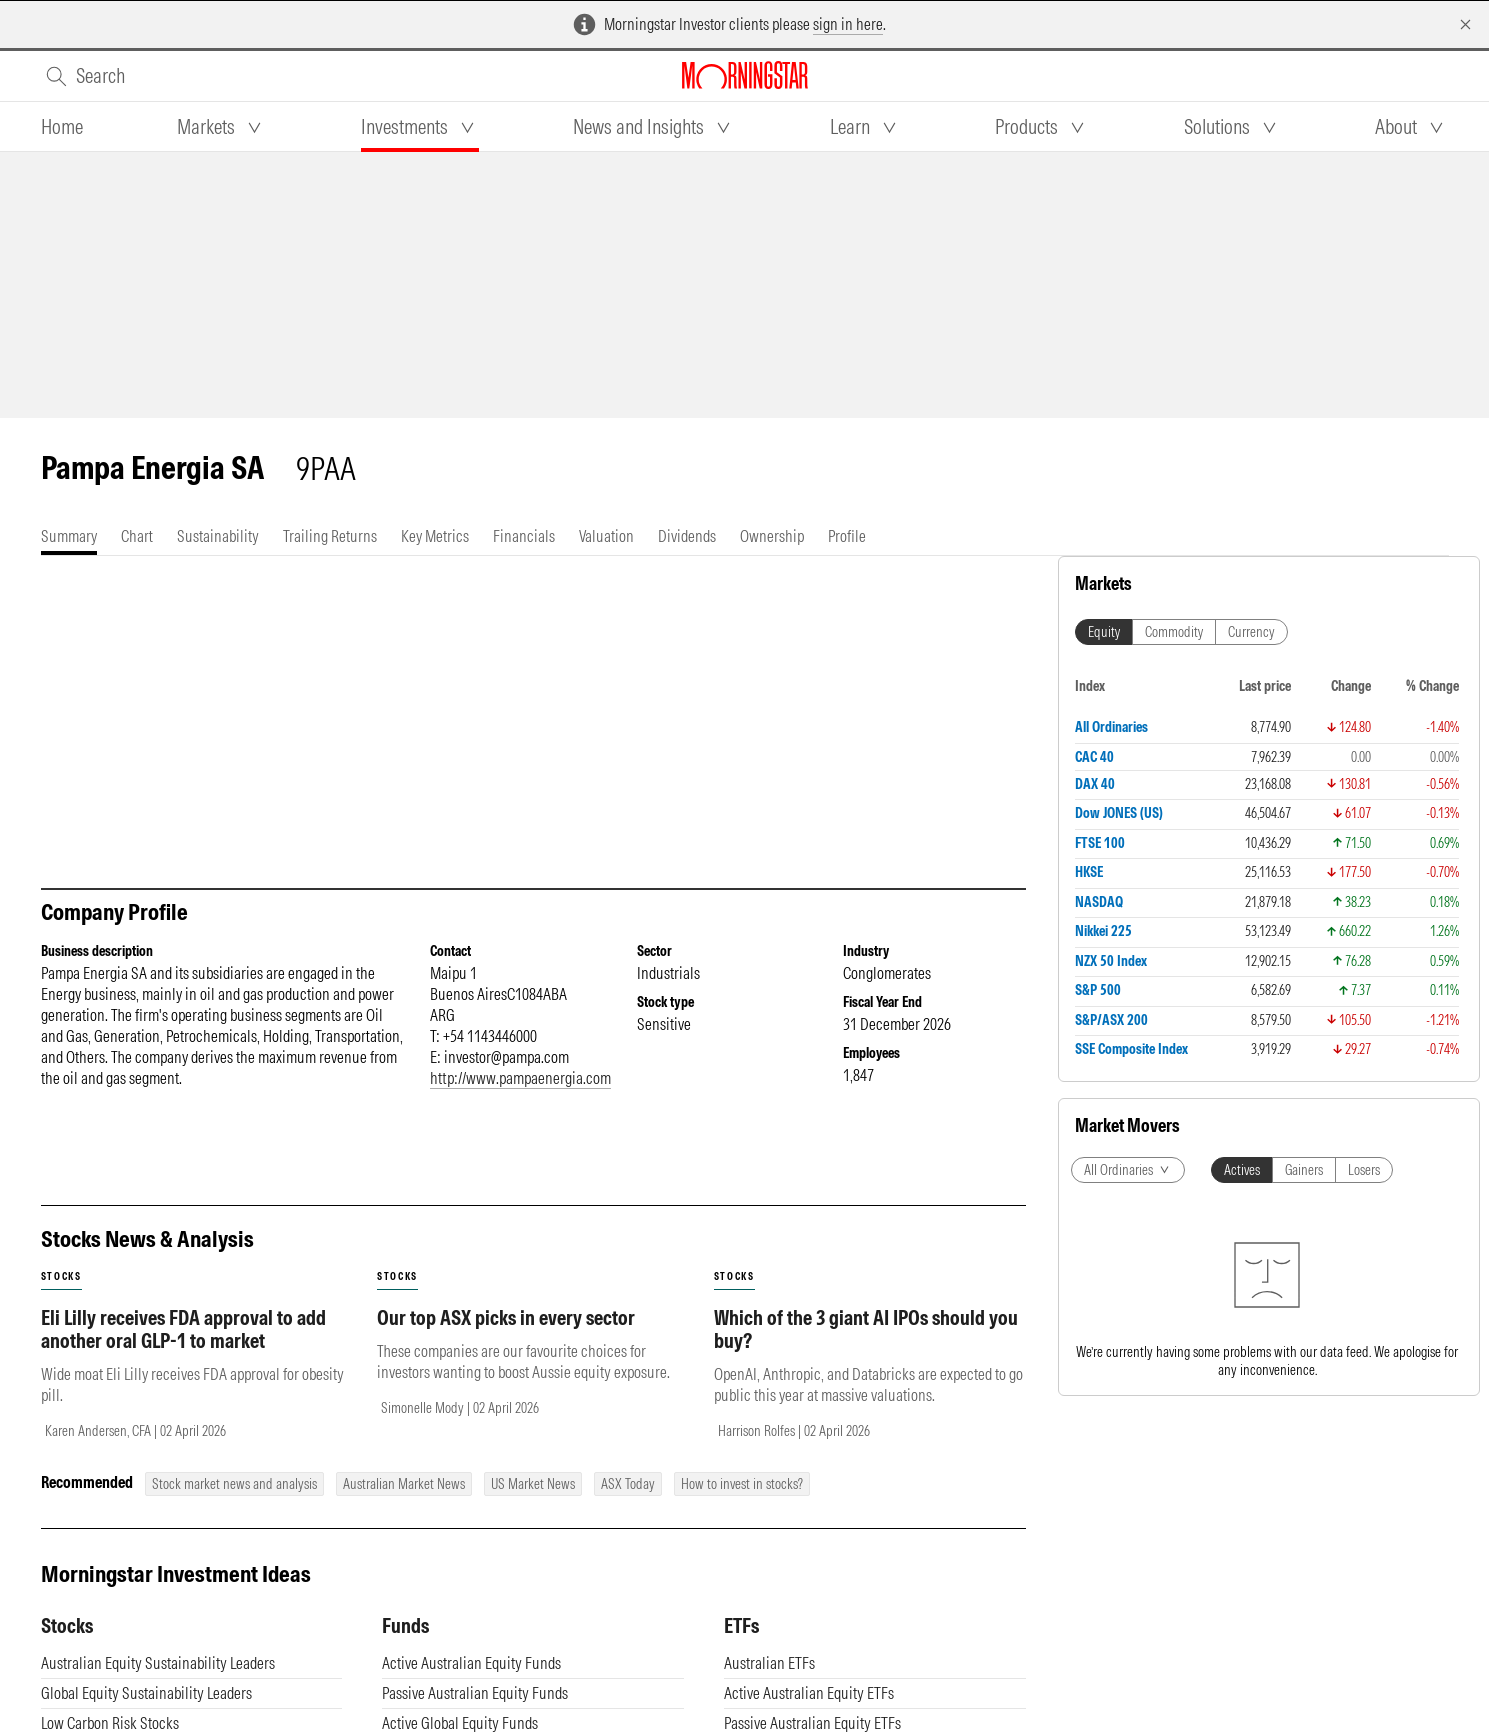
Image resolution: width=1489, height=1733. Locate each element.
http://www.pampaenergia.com (520, 1078)
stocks (61, 1276)
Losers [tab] (1364, 1170)
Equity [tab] (1104, 632)
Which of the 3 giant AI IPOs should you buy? (866, 1329)
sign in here (848, 24)
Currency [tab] (1251, 632)
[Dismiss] (1465, 24)
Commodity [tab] (1174, 632)
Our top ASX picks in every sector (506, 1317)
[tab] (62, 127)
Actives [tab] (1242, 1170)
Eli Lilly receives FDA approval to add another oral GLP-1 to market (183, 1329)
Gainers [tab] (1304, 1170)
